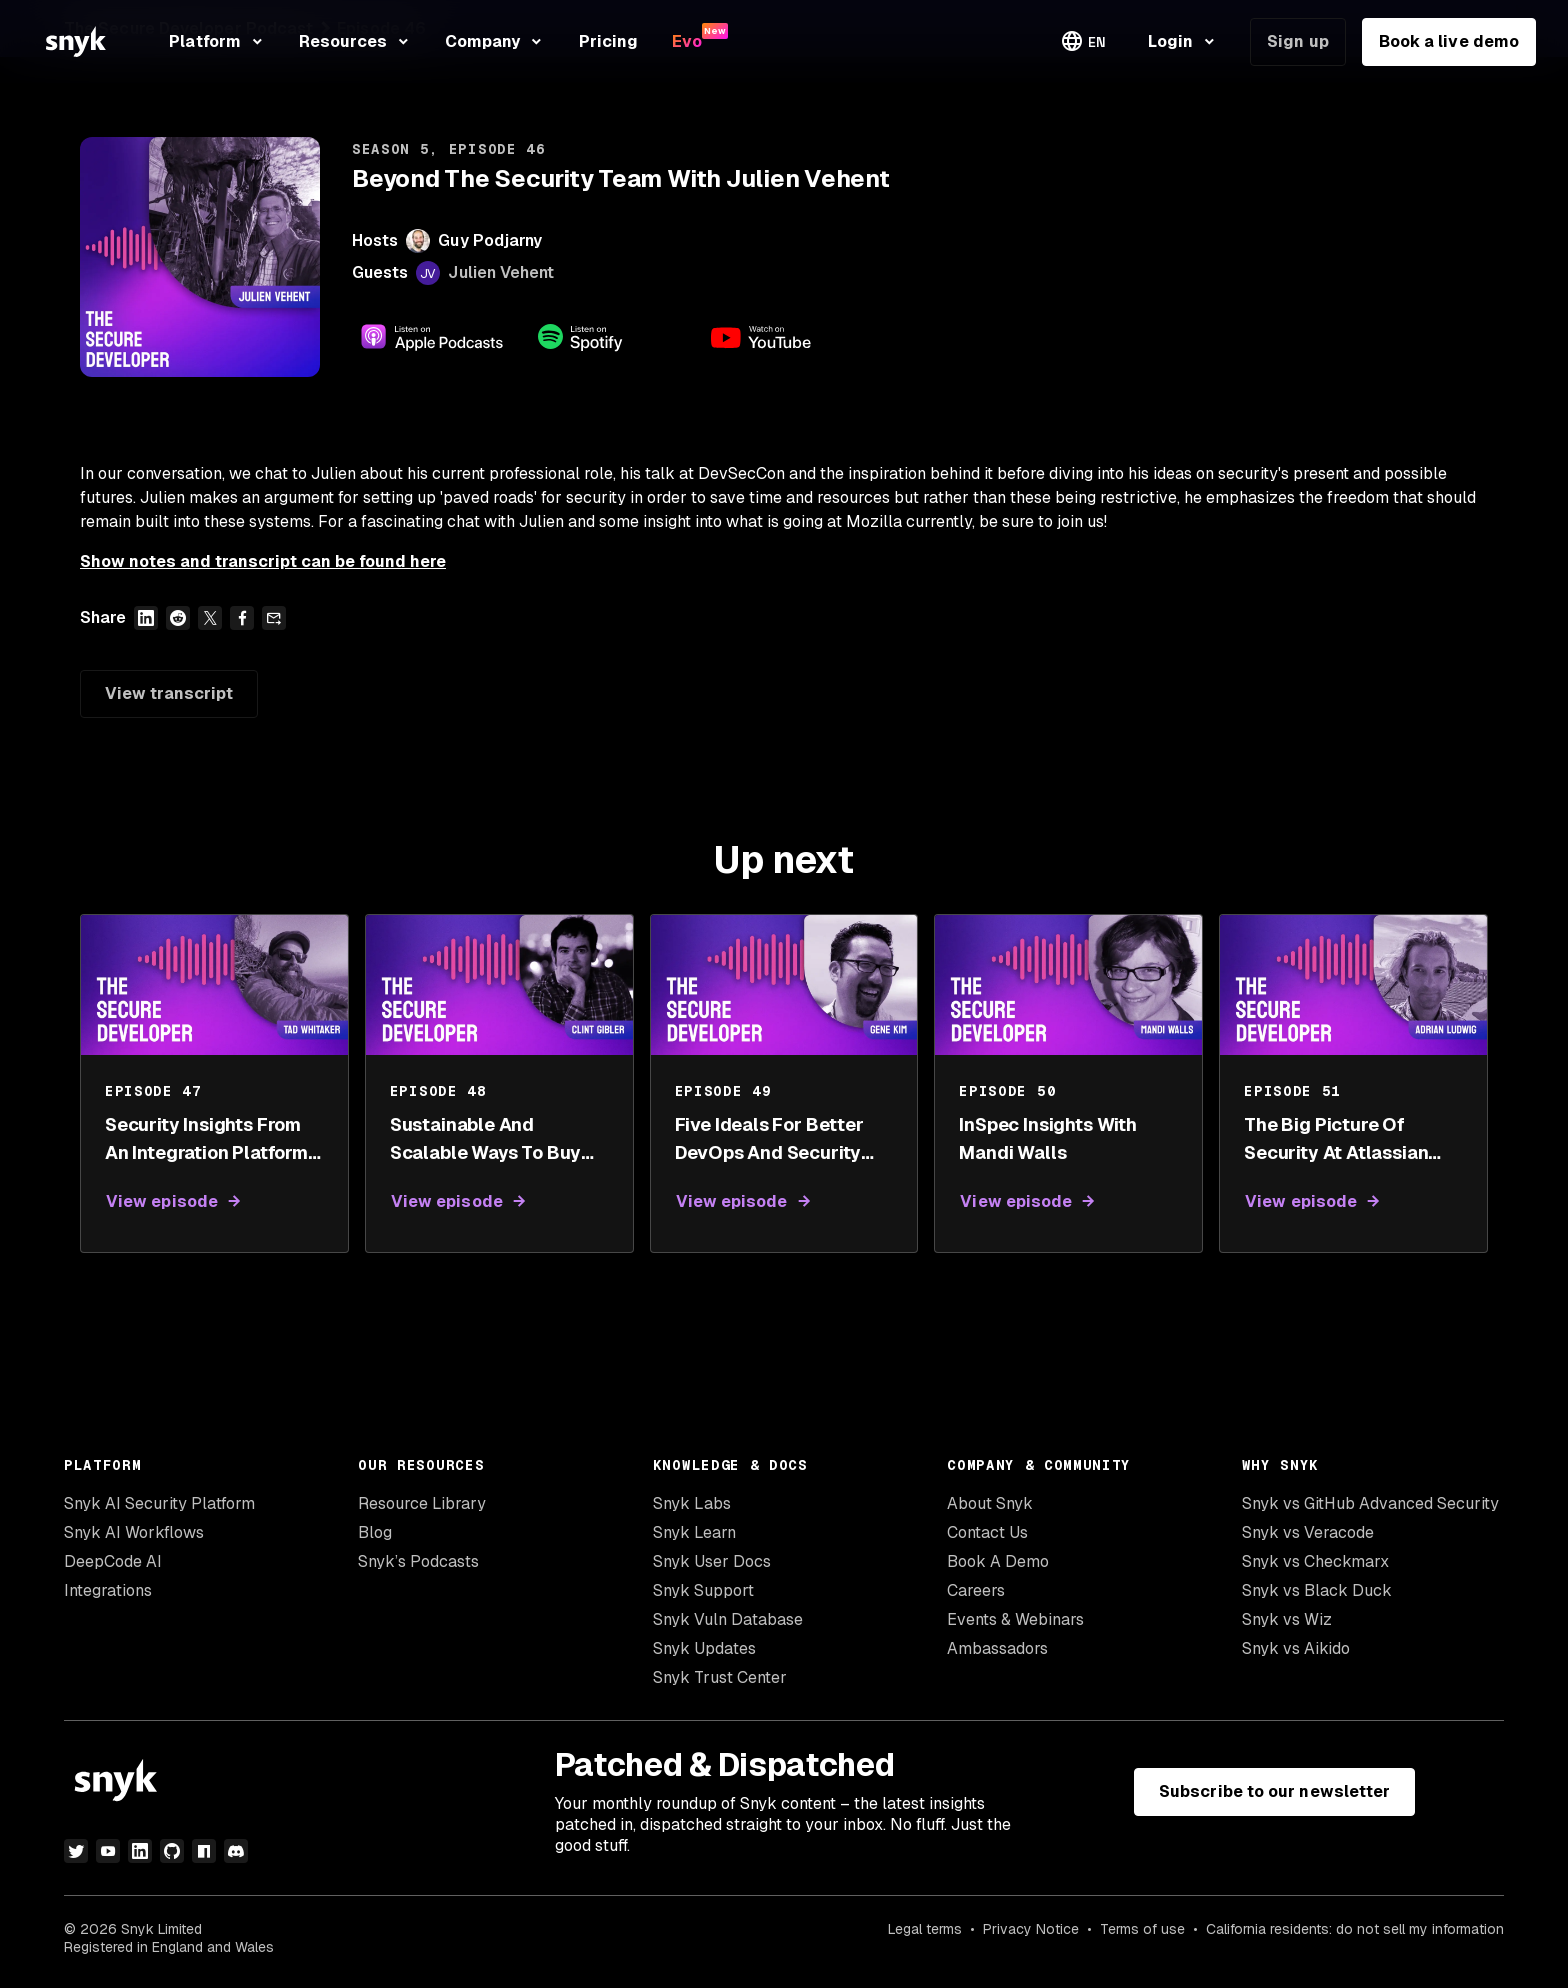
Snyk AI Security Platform (159, 1503)
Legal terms (925, 1929)
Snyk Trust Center (720, 1677)
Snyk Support (703, 1590)
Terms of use (1142, 1929)
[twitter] (76, 1851)
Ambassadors (997, 1648)
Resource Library (422, 1503)
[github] (172, 1851)
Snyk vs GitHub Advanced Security (1370, 1503)
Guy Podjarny (490, 240)
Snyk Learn (694, 1532)
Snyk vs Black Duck (1317, 1590)
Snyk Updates (704, 1648)
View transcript (169, 693)
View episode (162, 1201)
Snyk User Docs (712, 1561)
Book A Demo (998, 1561)
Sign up (1298, 41)
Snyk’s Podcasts (418, 1561)
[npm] (204, 1851)
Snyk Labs (692, 1503)
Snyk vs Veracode (1308, 1532)
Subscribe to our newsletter (1274, 1791)
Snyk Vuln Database (728, 1619)
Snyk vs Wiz (1287, 1619)
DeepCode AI (113, 1561)
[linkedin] (140, 1851)
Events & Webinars (1015, 1619)
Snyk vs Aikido (1296, 1648)
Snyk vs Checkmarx (1315, 1561)
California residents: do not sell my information (1355, 1929)
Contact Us (987, 1532)
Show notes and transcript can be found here (263, 561)
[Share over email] (274, 618)
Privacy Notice (1031, 1929)
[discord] (236, 1851)
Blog (375, 1532)
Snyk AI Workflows (134, 1532)
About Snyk (990, 1503)
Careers (976, 1590)
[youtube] (108, 1851)
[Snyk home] (76, 41)
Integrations (108, 1590)
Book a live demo (1449, 41)
